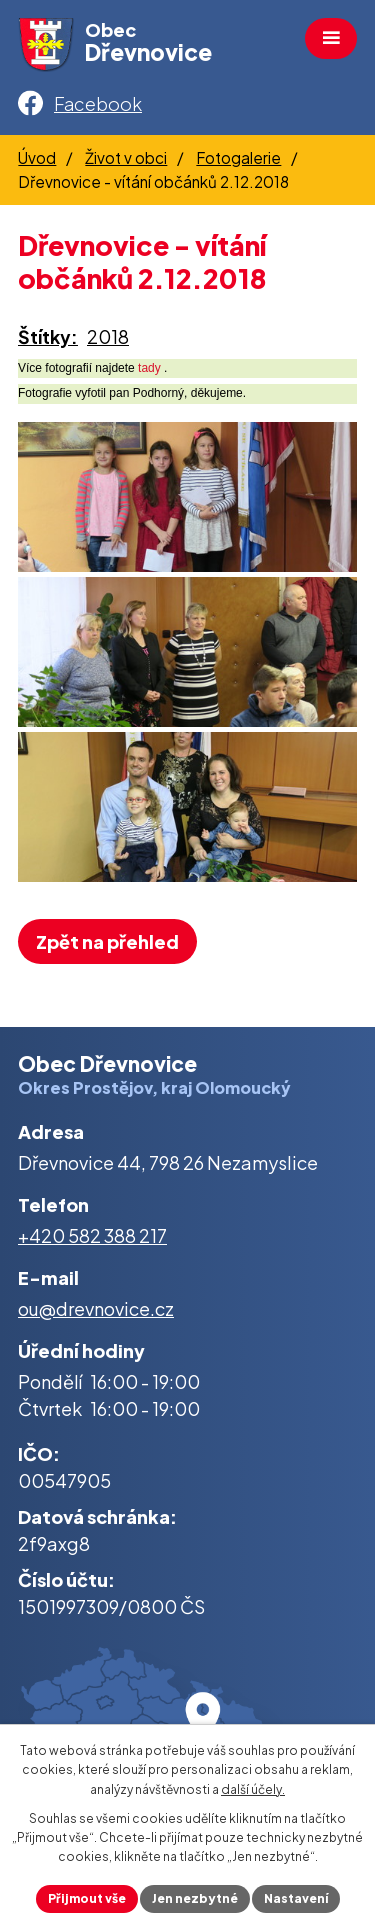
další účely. (253, 1789)
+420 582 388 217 (92, 1235)
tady (149, 368)
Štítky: (48, 336)
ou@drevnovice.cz (96, 1308)
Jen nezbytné (195, 1898)
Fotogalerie (238, 157)
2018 (108, 336)
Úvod (37, 157)
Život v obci (126, 157)
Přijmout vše (87, 1898)
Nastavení (296, 1898)
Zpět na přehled (107, 941)
